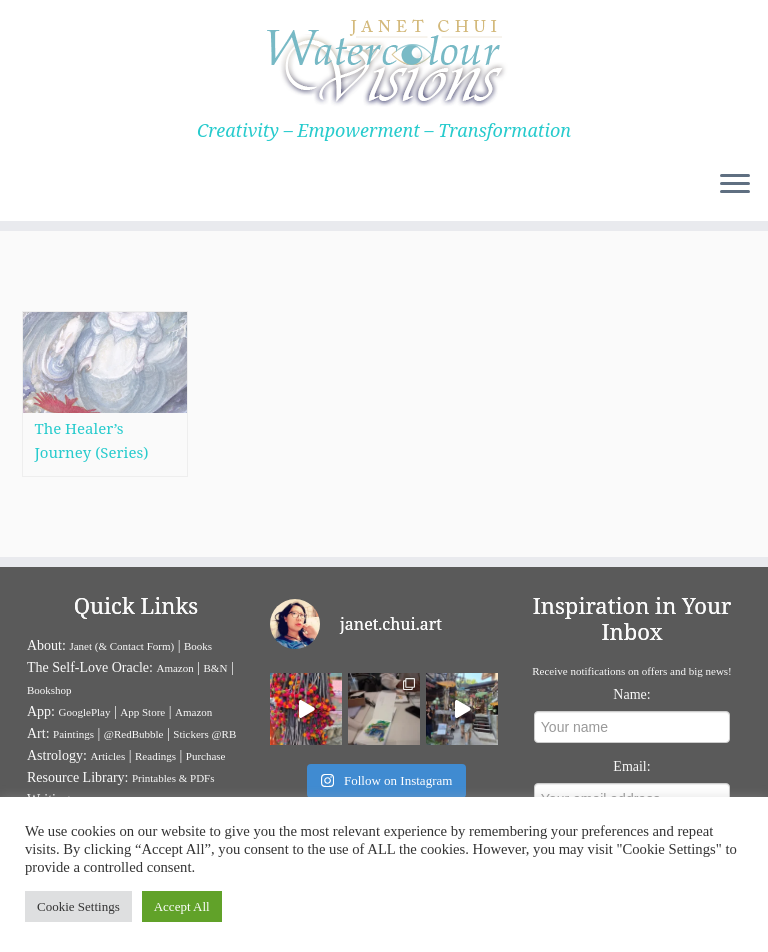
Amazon (174, 668)
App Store (142, 712)
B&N (216, 668)
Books (198, 646)
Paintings (73, 734)
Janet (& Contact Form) (121, 646)
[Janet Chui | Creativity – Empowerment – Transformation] (384, 60)
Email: (631, 766)
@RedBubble (134, 734)
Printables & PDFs (173, 778)
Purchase (206, 756)
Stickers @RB (204, 734)
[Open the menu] (735, 185)
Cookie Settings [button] (78, 906)
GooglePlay (85, 712)
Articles (107, 756)
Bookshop (49, 690)
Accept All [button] (182, 906)
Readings (155, 756)
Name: (631, 694)
